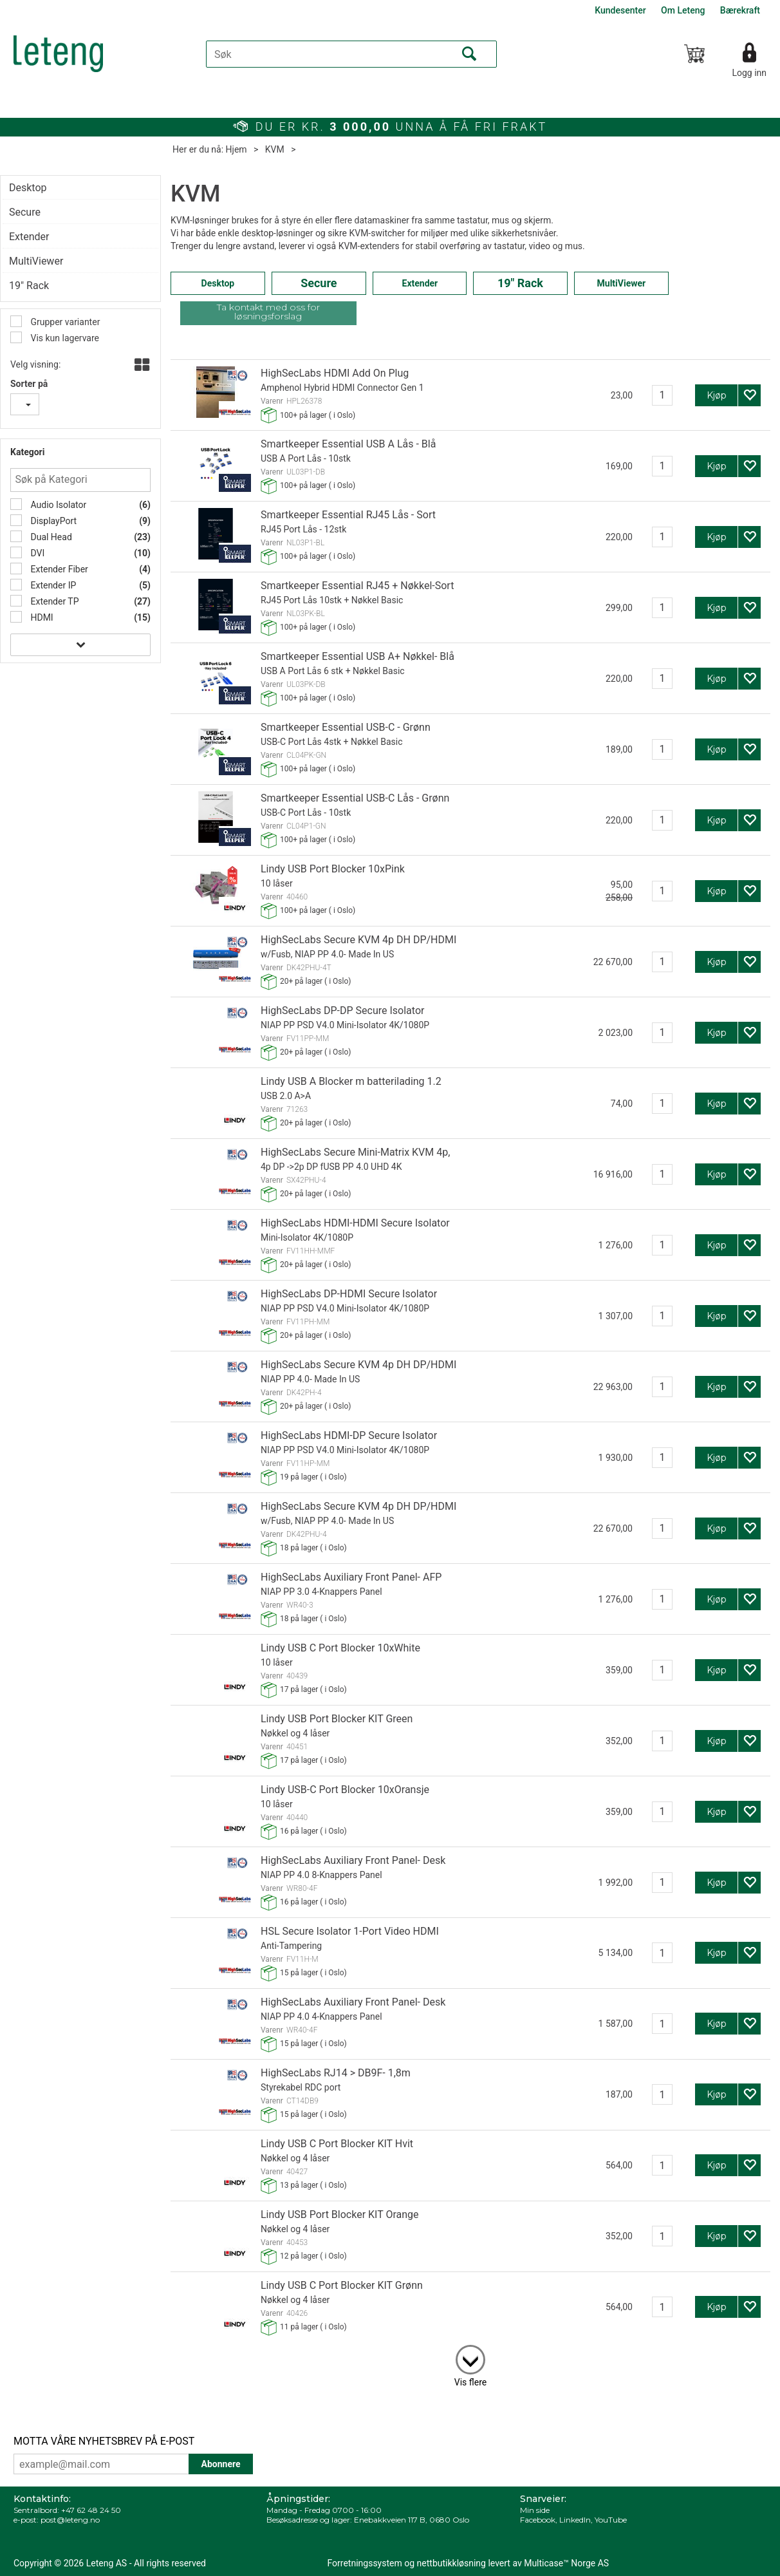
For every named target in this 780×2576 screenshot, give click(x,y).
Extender (29, 236)
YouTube (611, 2519)
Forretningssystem (365, 2563)
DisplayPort (52, 521)
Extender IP (52, 585)
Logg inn (749, 73)
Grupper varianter (64, 322)
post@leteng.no (70, 2519)
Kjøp (717, 395)
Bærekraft (740, 10)
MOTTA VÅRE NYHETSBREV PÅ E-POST (104, 2441)
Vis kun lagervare (63, 338)
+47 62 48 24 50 (91, 2510)
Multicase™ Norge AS (566, 2563)
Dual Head (50, 537)
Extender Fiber (58, 569)
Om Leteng (683, 10)
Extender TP (53, 601)
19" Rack (29, 285)
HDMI (40, 617)
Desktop (28, 188)
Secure (25, 212)
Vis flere (470, 2382)
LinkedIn (575, 2519)
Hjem (236, 149)
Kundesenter (620, 10)
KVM (274, 149)
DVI (36, 553)
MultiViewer (36, 261)
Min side (535, 2510)
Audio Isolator (57, 505)
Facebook (537, 2519)
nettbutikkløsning (451, 2563)
